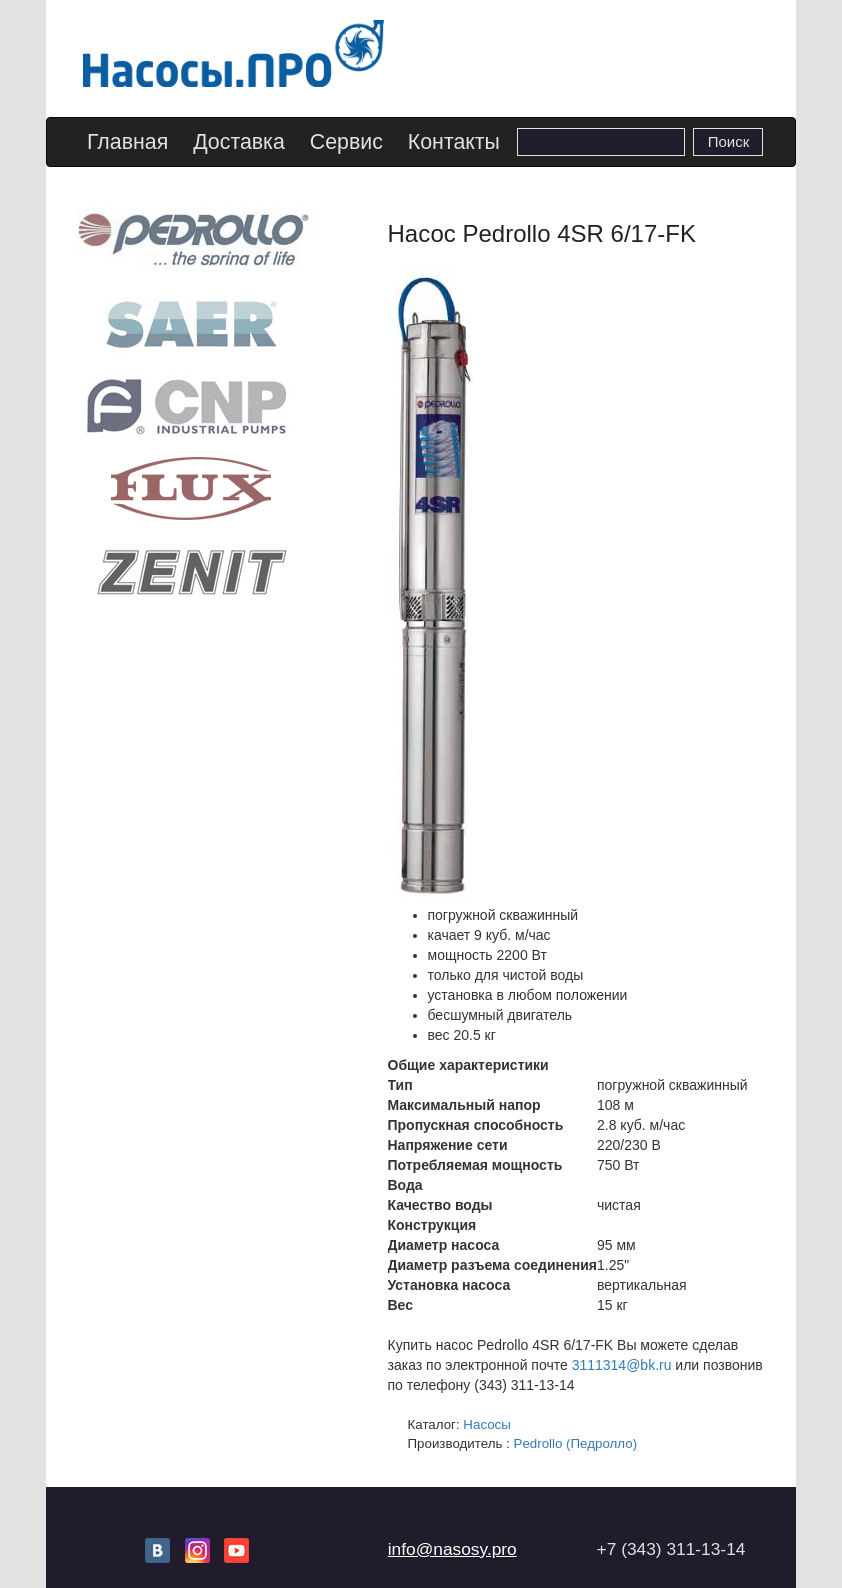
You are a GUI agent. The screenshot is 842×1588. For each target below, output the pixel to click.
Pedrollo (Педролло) (576, 1443)
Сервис (346, 142)
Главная (127, 142)
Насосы (487, 1424)
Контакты (454, 142)
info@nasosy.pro (452, 1549)
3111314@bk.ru (622, 1365)
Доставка (239, 142)
